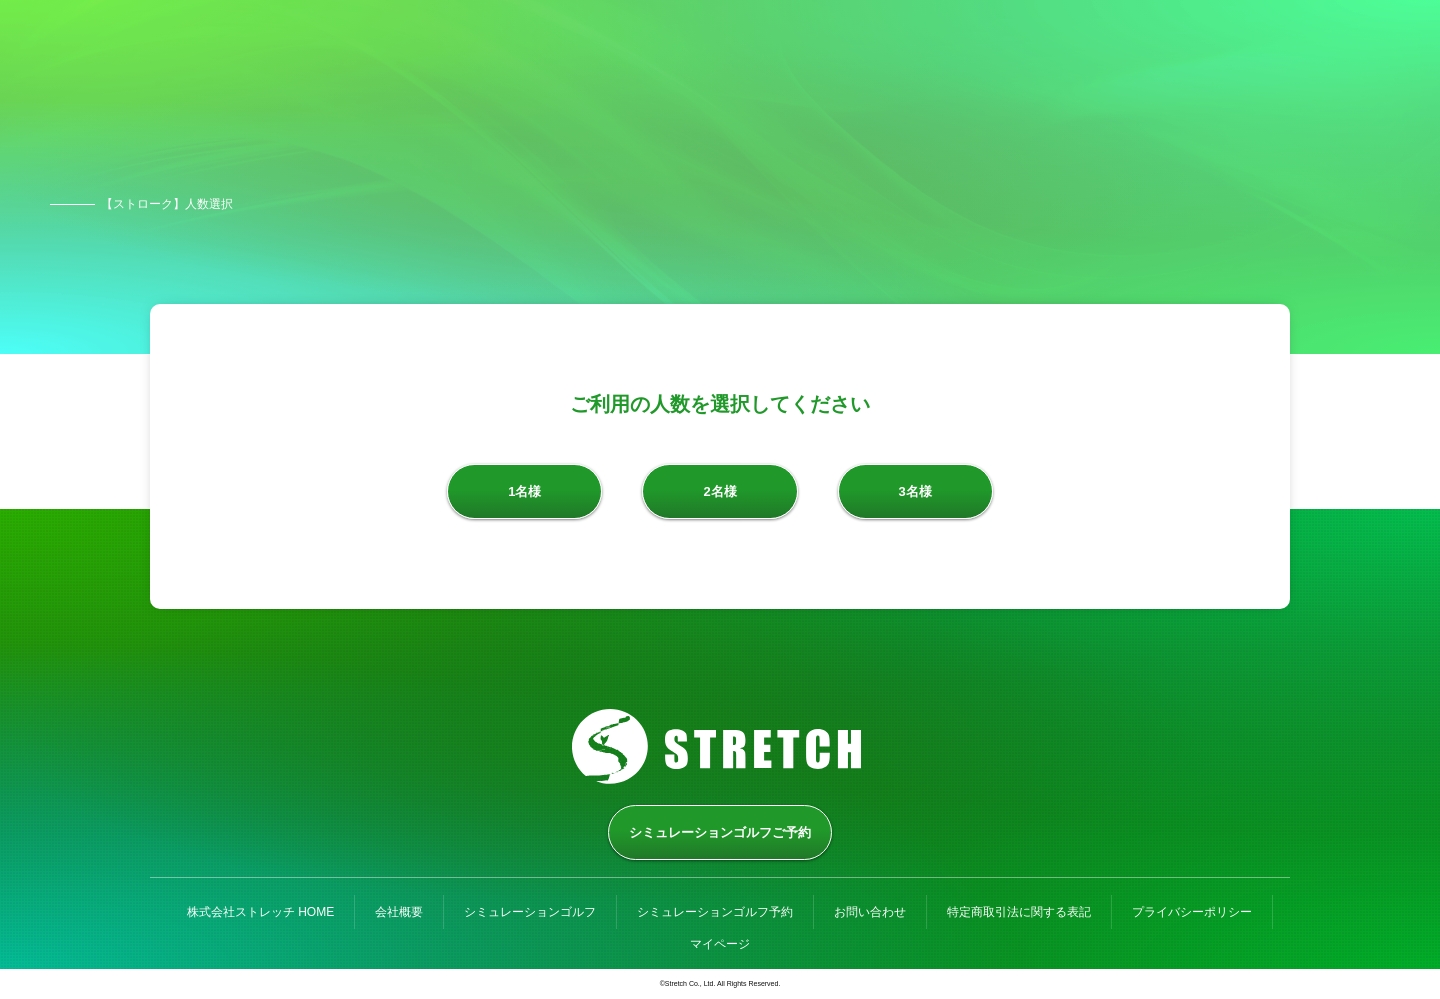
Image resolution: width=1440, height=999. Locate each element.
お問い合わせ (870, 912)
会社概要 (399, 912)
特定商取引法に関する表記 (1019, 912)
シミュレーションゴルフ (530, 912)
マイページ (720, 944)
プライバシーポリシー (1192, 912)
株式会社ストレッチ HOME (260, 912)
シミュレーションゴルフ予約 (715, 912)
